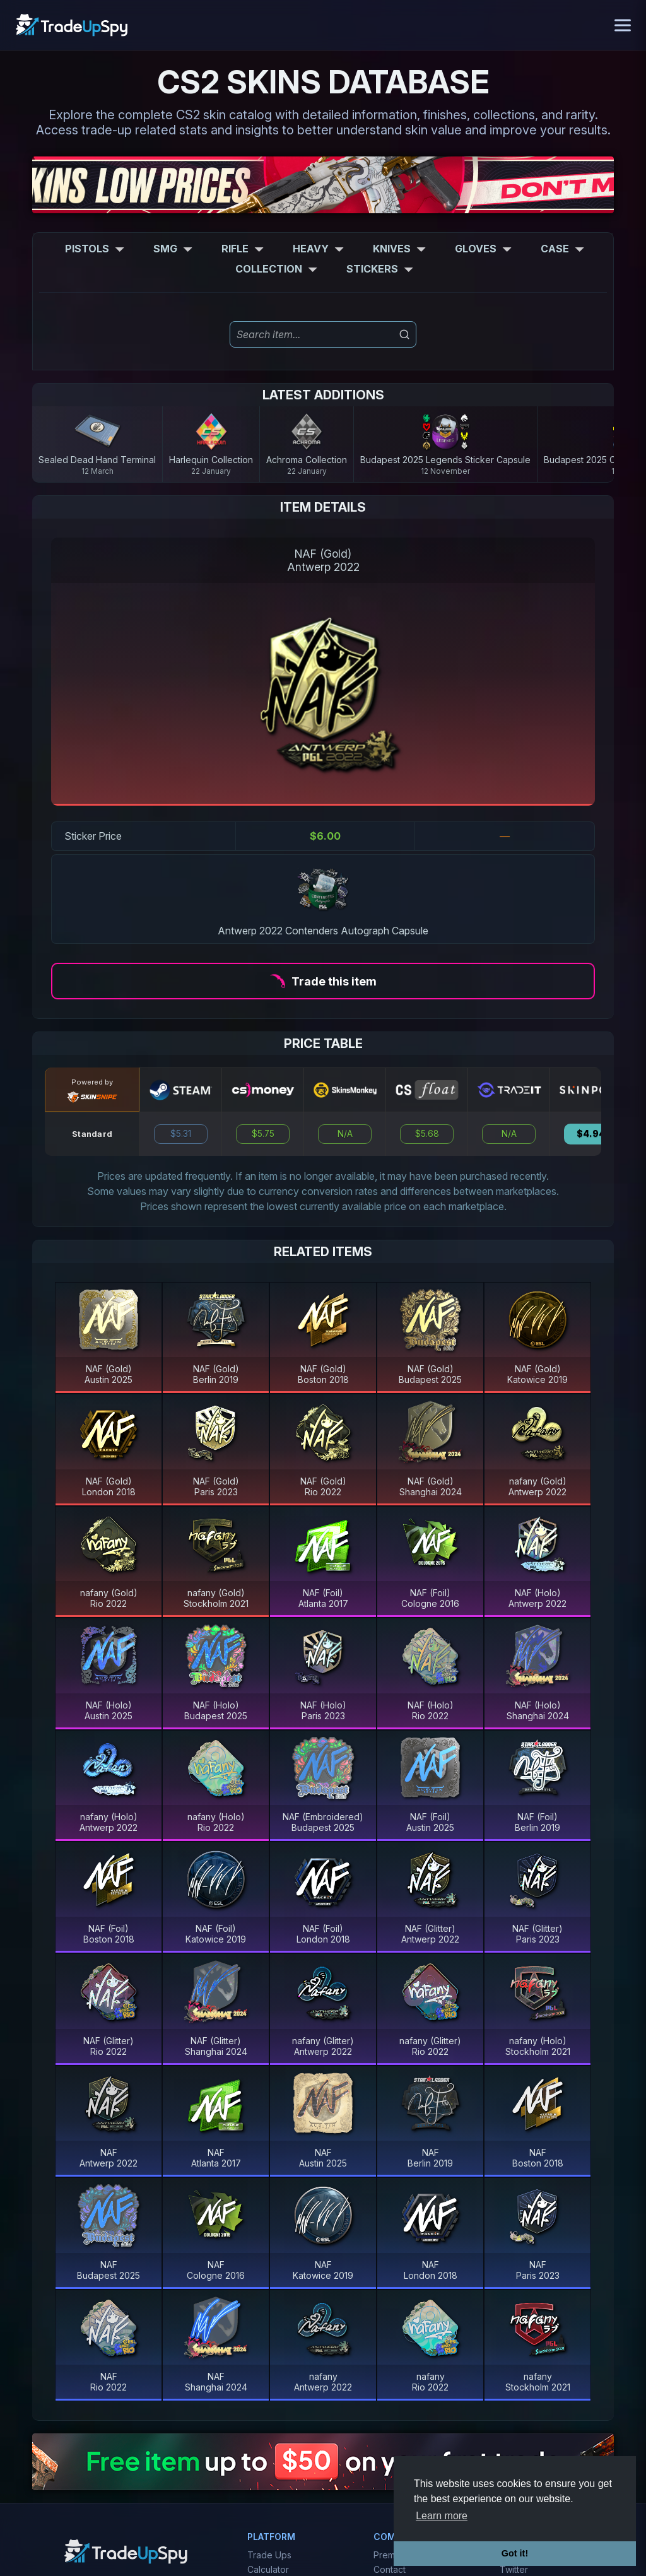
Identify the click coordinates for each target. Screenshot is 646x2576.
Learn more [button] (441, 2515)
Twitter (514, 2569)
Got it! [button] (515, 2553)
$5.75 (263, 1134)
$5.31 (180, 1134)
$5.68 (427, 1134)
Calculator (268, 2569)
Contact (389, 2569)
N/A (345, 1134)
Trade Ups (269, 2555)
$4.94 (591, 1134)
